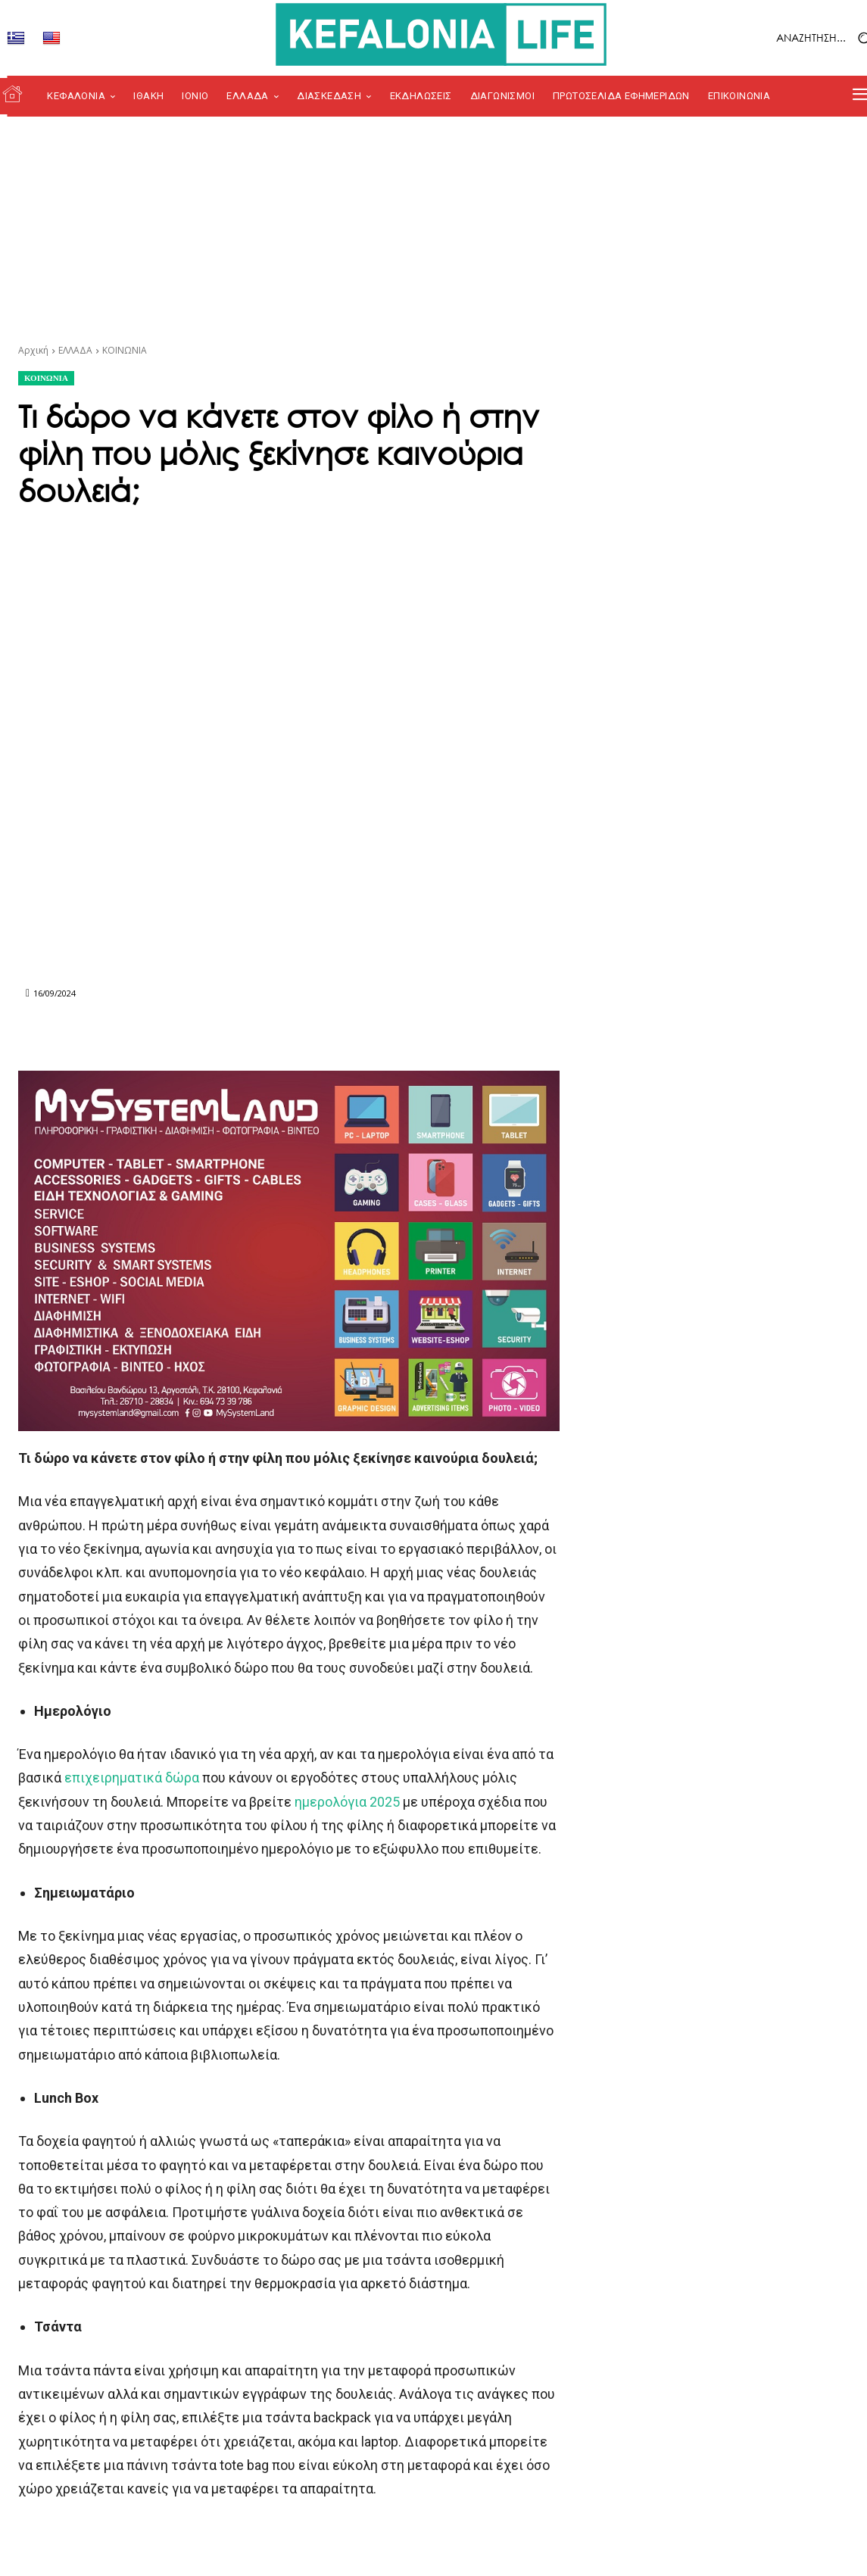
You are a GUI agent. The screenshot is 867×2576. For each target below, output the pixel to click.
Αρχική (33, 350)
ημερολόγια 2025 (347, 1802)
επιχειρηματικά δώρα (131, 1777)
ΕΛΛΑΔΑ (75, 350)
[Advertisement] (433, 230)
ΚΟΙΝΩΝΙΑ (124, 350)
